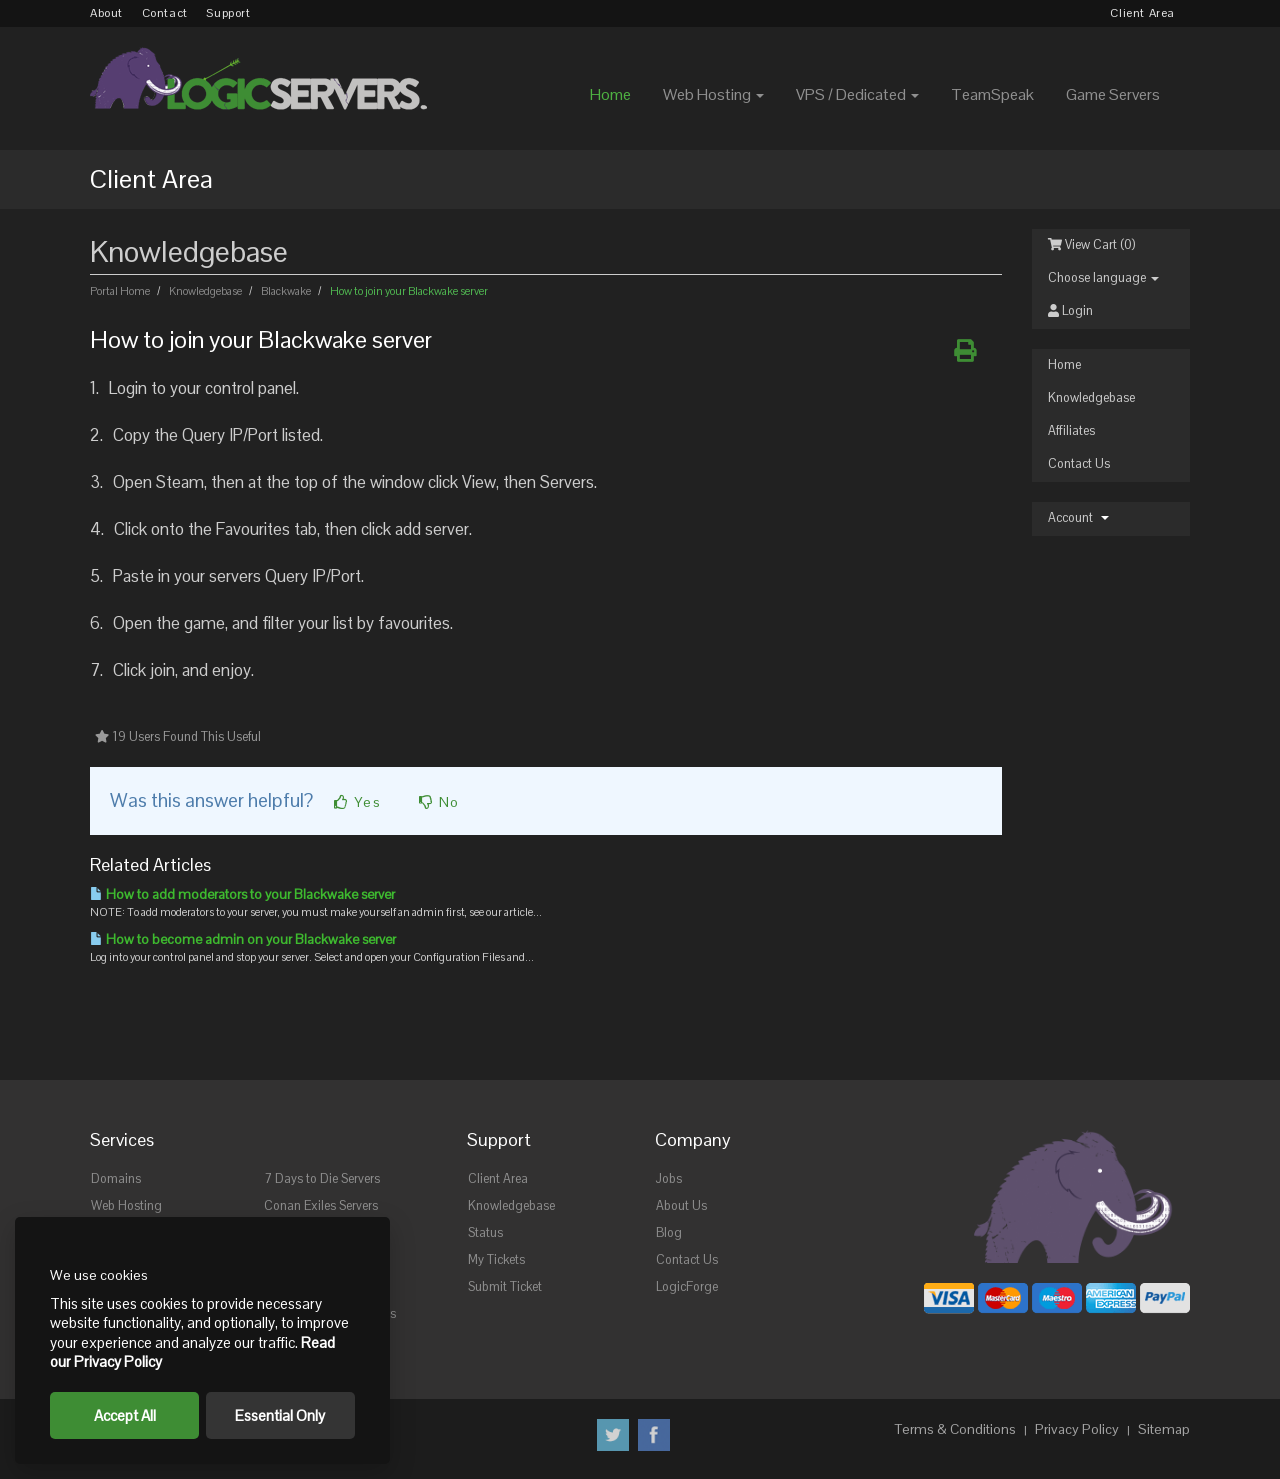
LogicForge (687, 1287)
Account (1078, 518)
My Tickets (496, 1260)
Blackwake (286, 291)
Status (485, 1233)
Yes (357, 802)
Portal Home (121, 291)
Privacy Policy (1077, 1429)
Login (1070, 311)
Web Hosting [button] (713, 94)
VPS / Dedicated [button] (857, 94)
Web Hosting (126, 1206)
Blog (669, 1233)
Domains (116, 1179)
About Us (681, 1206)
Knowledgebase (1091, 398)
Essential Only (280, 1415)
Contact (165, 13)
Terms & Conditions (955, 1429)
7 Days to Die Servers (322, 1179)
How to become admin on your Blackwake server (243, 939)
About (106, 13)
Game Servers (1113, 94)
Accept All (125, 1415)
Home (610, 94)
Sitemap (1164, 1429)
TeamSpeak (992, 94)
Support (228, 13)
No (439, 802)
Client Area (1142, 13)
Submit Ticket (505, 1287)
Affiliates (1071, 431)
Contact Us (1079, 464)
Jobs (669, 1179)
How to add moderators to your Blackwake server (242, 894)
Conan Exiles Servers (321, 1206)
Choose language (1103, 278)
